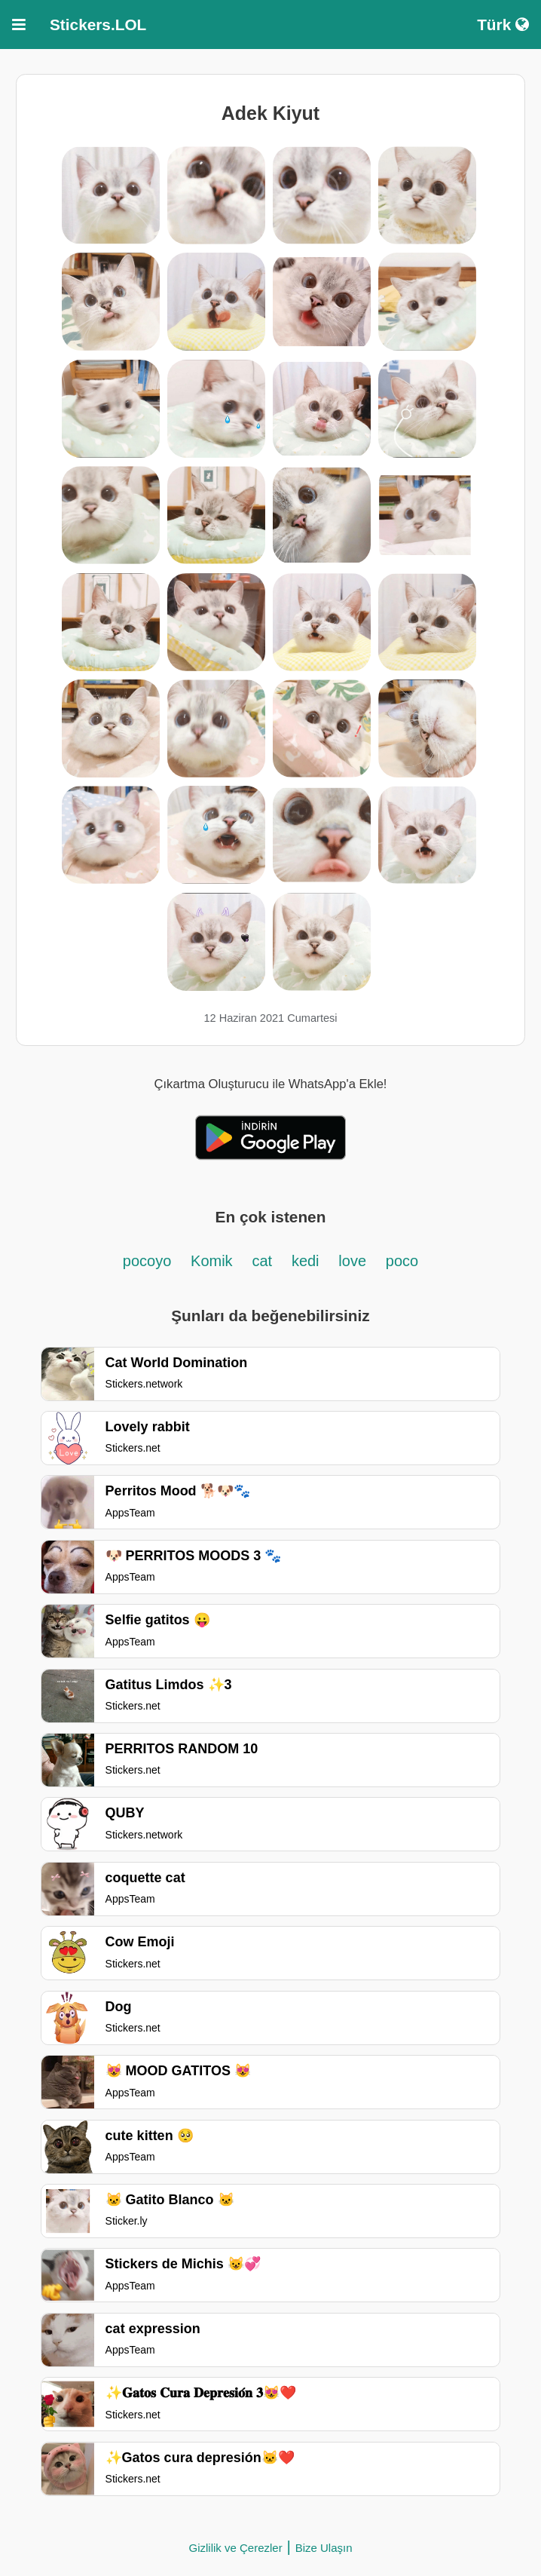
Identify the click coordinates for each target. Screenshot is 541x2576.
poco (402, 1261)
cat (262, 1261)
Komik (212, 1261)
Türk (503, 24)
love (352, 1261)
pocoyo (147, 1261)
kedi (305, 1261)
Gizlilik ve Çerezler (235, 2547)
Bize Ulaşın (324, 2547)
